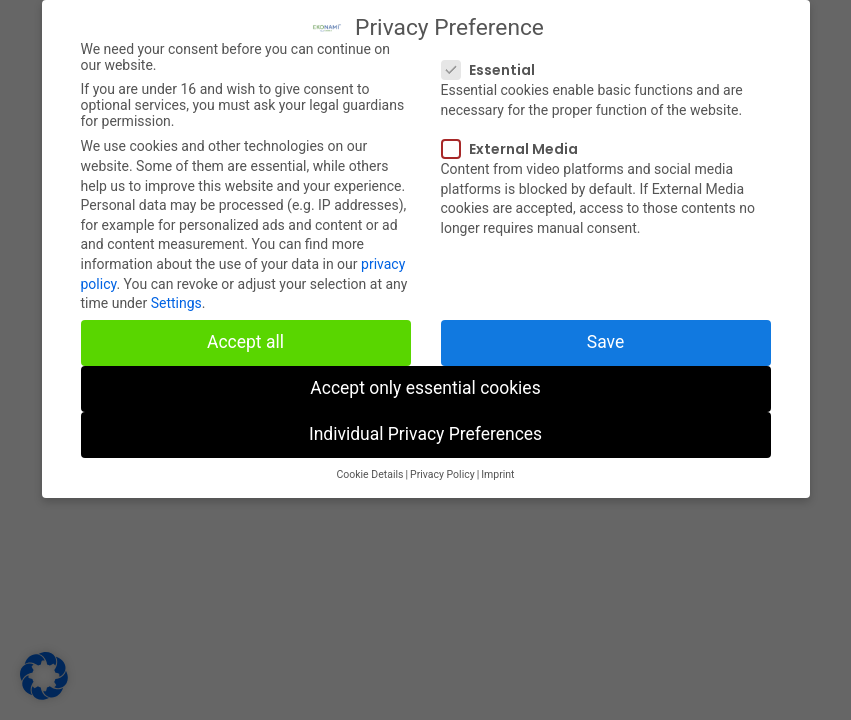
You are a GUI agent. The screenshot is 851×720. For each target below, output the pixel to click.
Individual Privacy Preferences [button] (425, 426)
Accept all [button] (245, 334)
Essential (494, 62)
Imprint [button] (497, 466)
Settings (176, 295)
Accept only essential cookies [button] (425, 380)
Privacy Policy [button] (442, 466)
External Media (516, 141)
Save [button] (605, 334)
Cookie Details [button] (369, 466)
